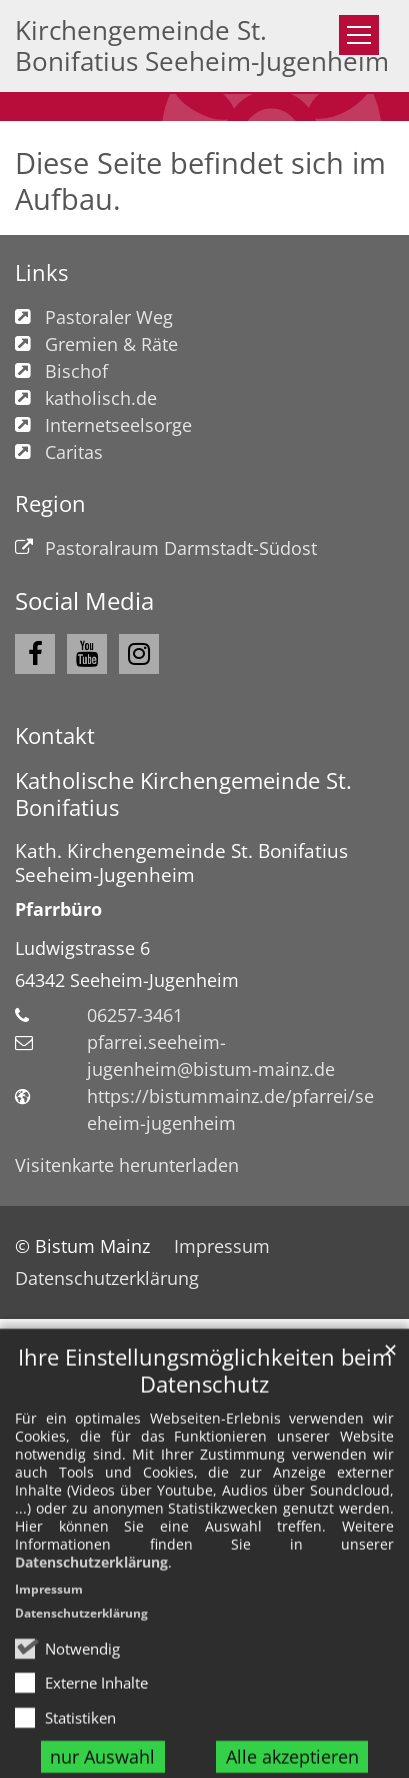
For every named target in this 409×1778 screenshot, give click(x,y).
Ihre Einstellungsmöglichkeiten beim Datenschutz (205, 1442)
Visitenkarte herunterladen (127, 1165)
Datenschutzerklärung (91, 1633)
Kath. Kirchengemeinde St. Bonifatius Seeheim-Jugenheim (181, 863)
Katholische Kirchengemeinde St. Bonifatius (183, 794)
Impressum (49, 1660)
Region (50, 503)
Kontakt (55, 735)
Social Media (84, 601)
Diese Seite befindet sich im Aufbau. (200, 181)
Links (41, 272)
